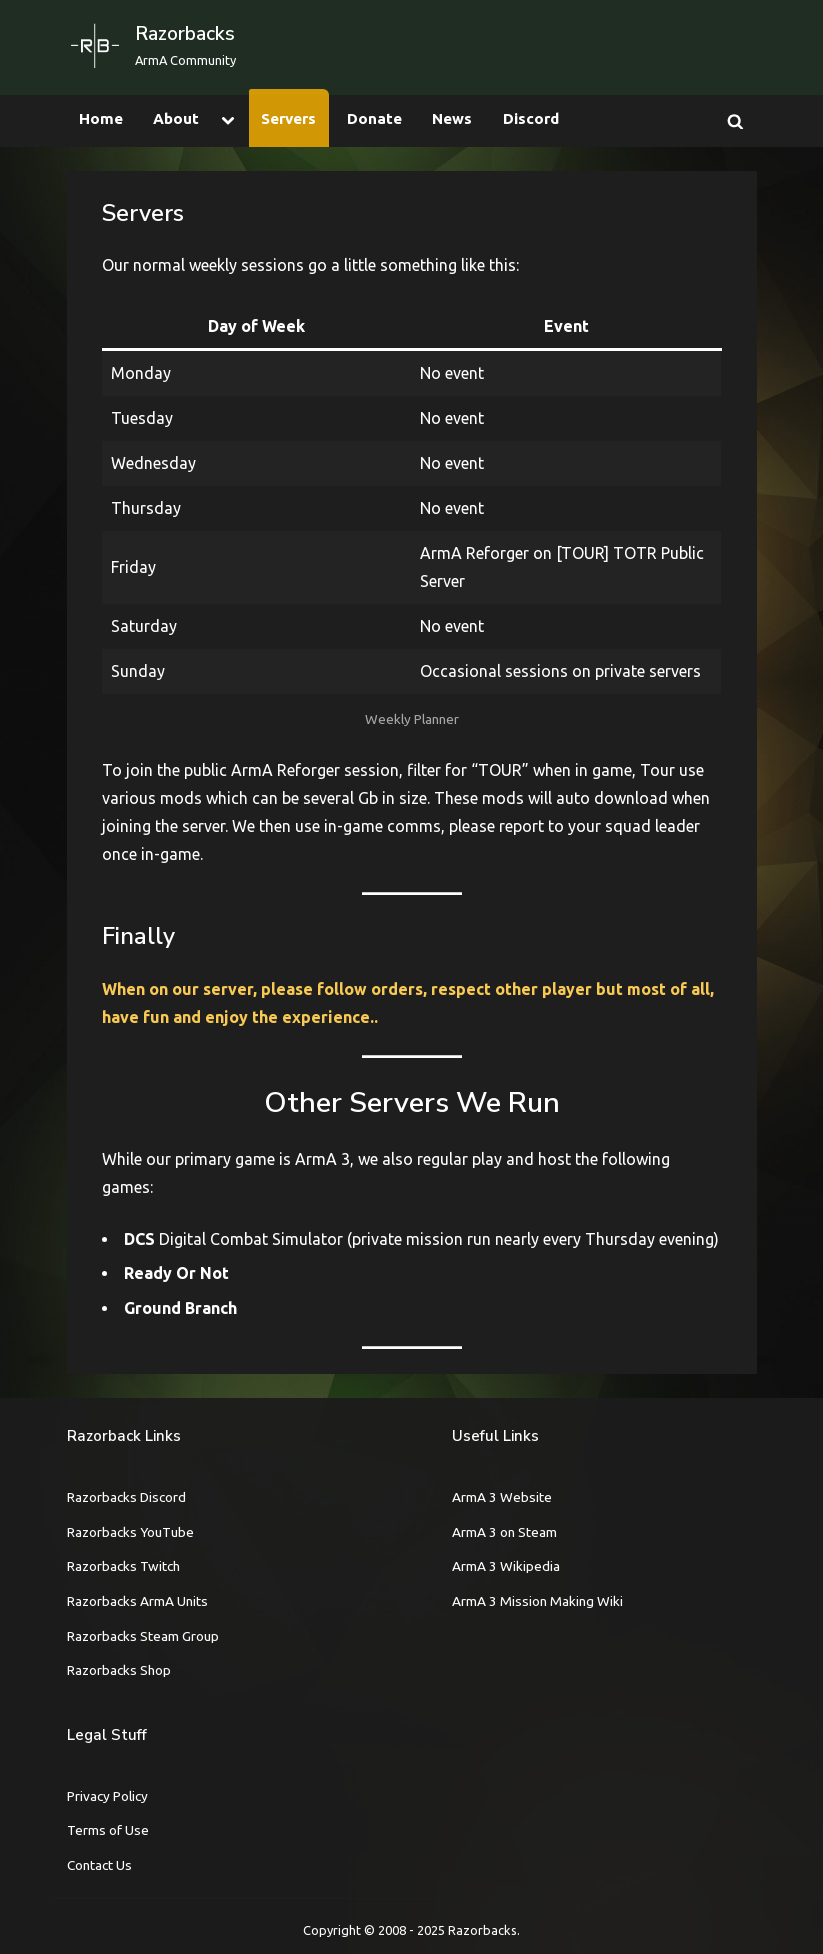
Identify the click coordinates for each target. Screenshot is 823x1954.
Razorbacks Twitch (123, 1566)
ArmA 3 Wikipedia (506, 1566)
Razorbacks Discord (126, 1497)
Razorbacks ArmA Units (137, 1601)
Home (101, 118)
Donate (374, 118)
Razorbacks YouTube (130, 1532)
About (176, 118)
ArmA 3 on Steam (504, 1532)
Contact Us (99, 1865)
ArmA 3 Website (502, 1497)
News (452, 118)
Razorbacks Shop (119, 1670)
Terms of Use (108, 1830)
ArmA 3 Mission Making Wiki (537, 1601)
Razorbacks (185, 34)
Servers (288, 118)
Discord (531, 118)
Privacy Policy (107, 1796)
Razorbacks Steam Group (143, 1636)
